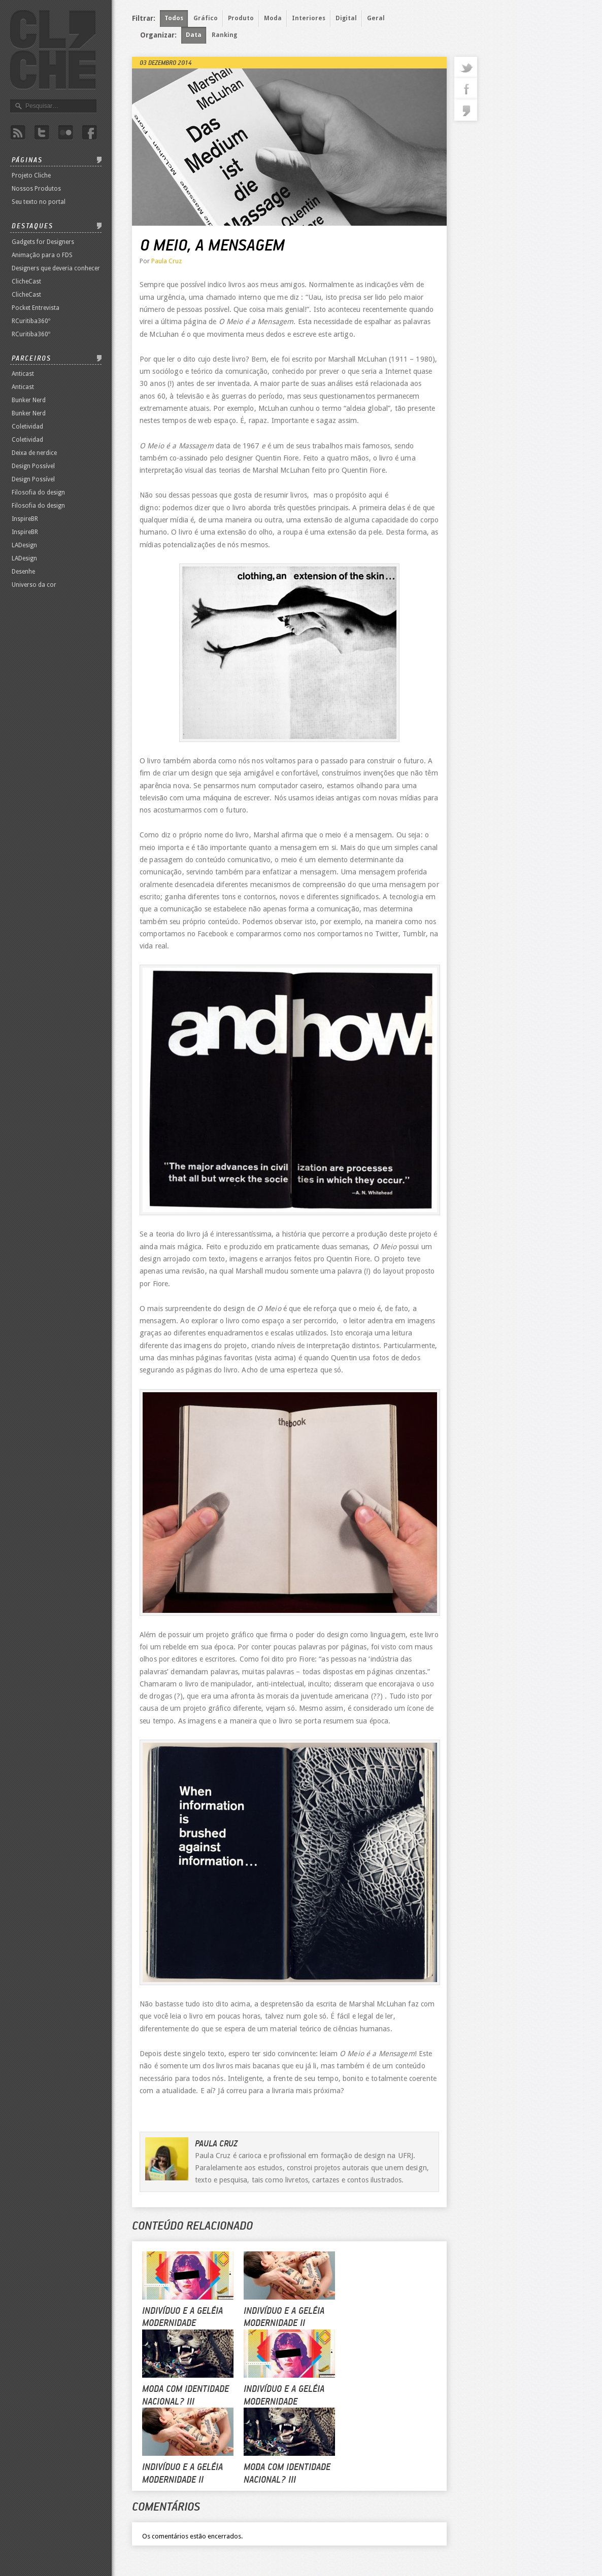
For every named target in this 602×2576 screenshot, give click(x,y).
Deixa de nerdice (34, 452)
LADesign (24, 545)
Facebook (89, 132)
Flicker (65, 132)
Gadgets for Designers (43, 241)
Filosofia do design (38, 492)
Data (194, 35)
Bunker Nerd (29, 400)
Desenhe (23, 571)
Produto (241, 18)
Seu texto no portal (38, 201)
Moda (273, 18)
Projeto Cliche (31, 175)
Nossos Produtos (36, 188)
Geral (376, 18)
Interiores (308, 18)
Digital (346, 18)
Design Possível (33, 466)
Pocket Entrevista (35, 307)
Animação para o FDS (42, 255)
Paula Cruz (166, 261)
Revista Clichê (52, 49)
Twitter (41, 132)
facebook (465, 88)
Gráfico (205, 18)
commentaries (465, 110)
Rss (17, 132)
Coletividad (27, 426)
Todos (173, 18)
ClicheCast (26, 281)
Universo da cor (34, 584)
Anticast (23, 373)
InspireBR (25, 518)
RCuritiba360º (31, 321)
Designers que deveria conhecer (56, 268)
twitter (465, 67)
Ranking (224, 35)
